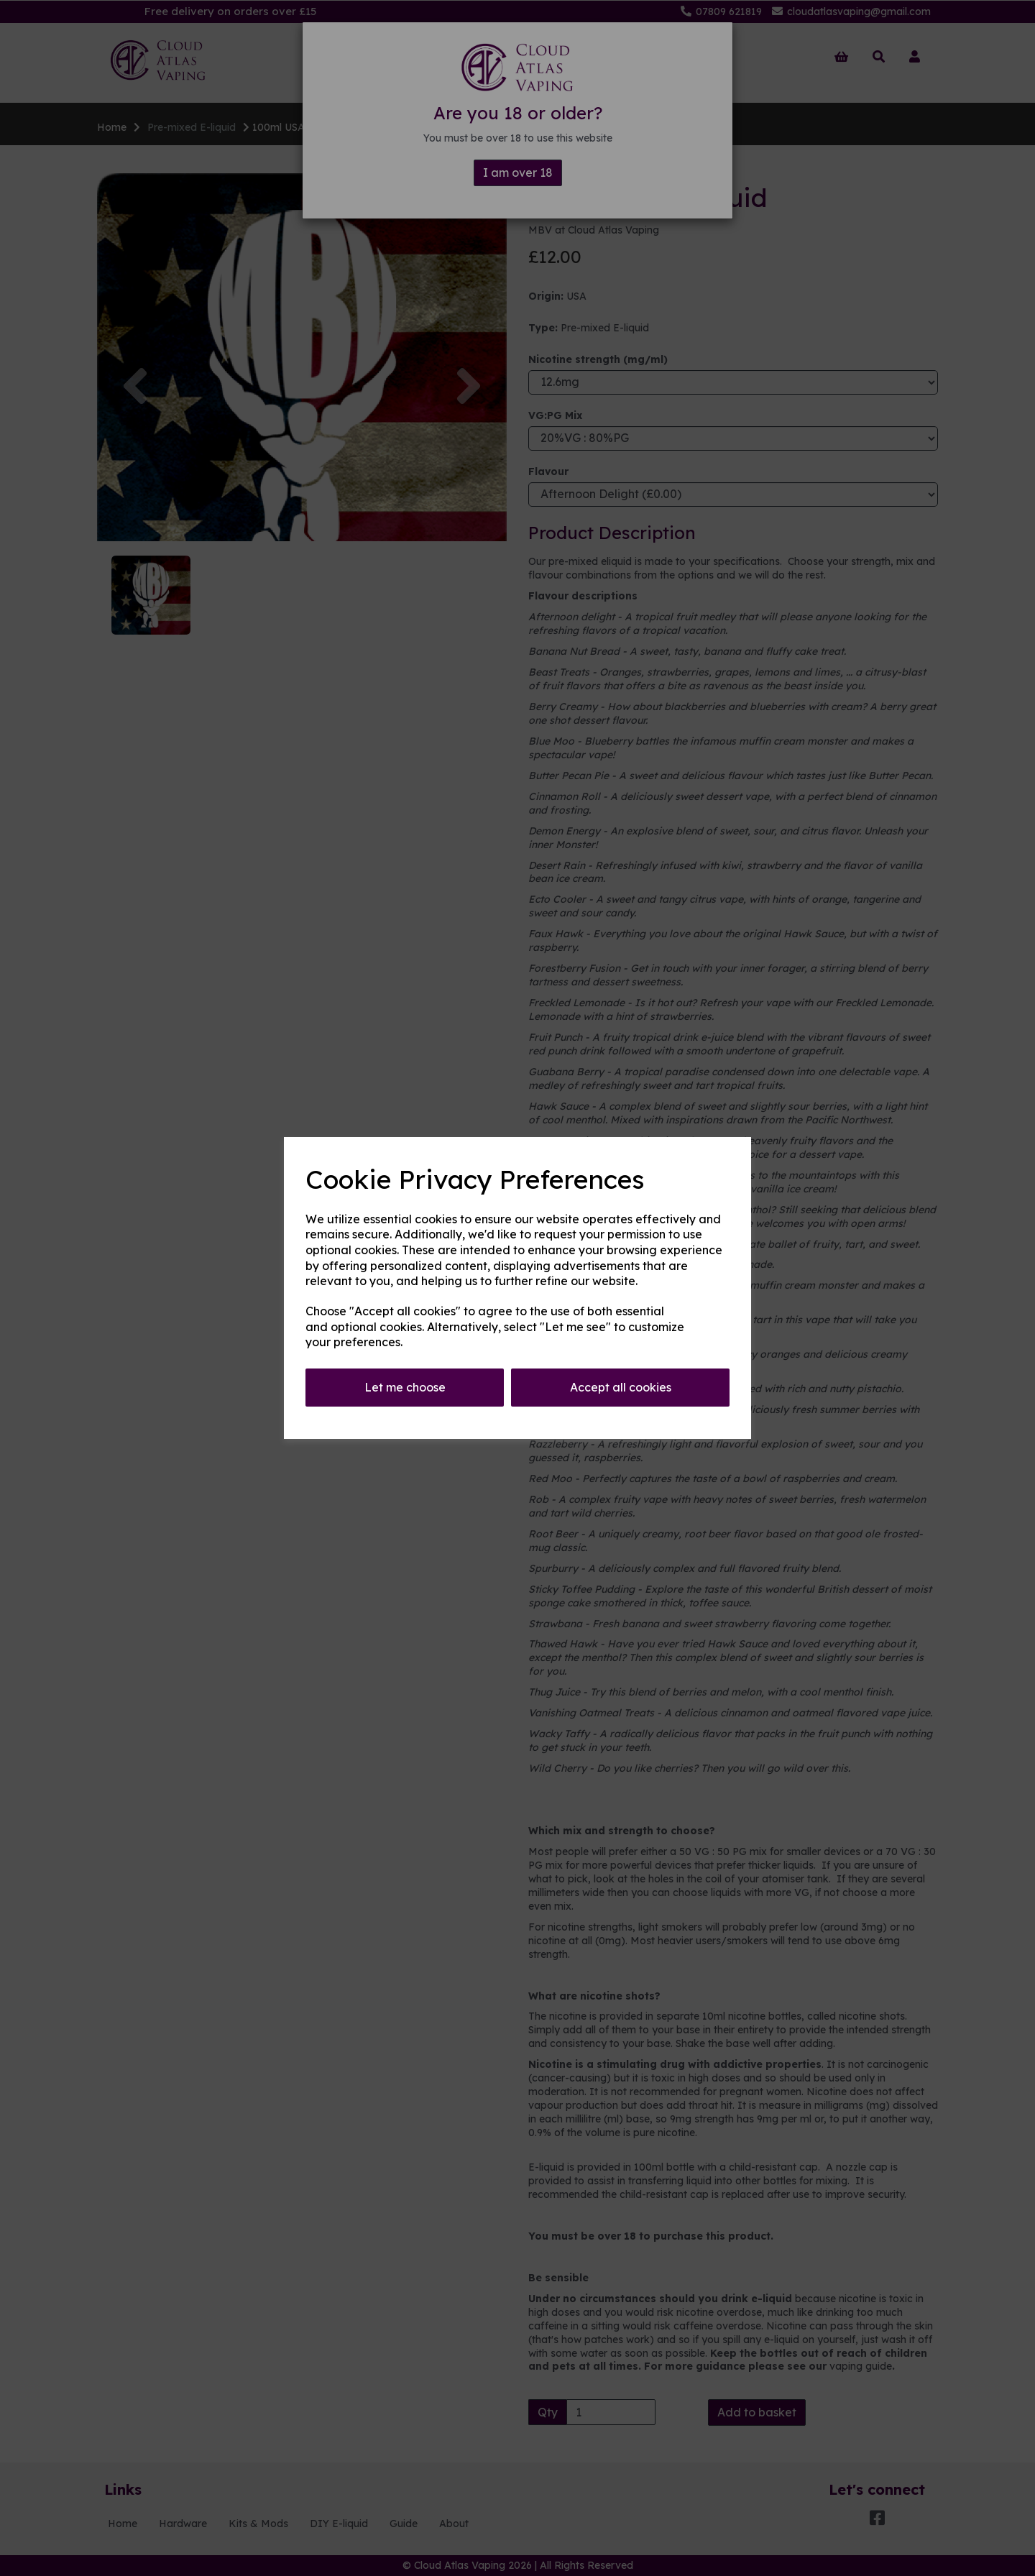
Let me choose (405, 1387)
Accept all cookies (620, 1387)
